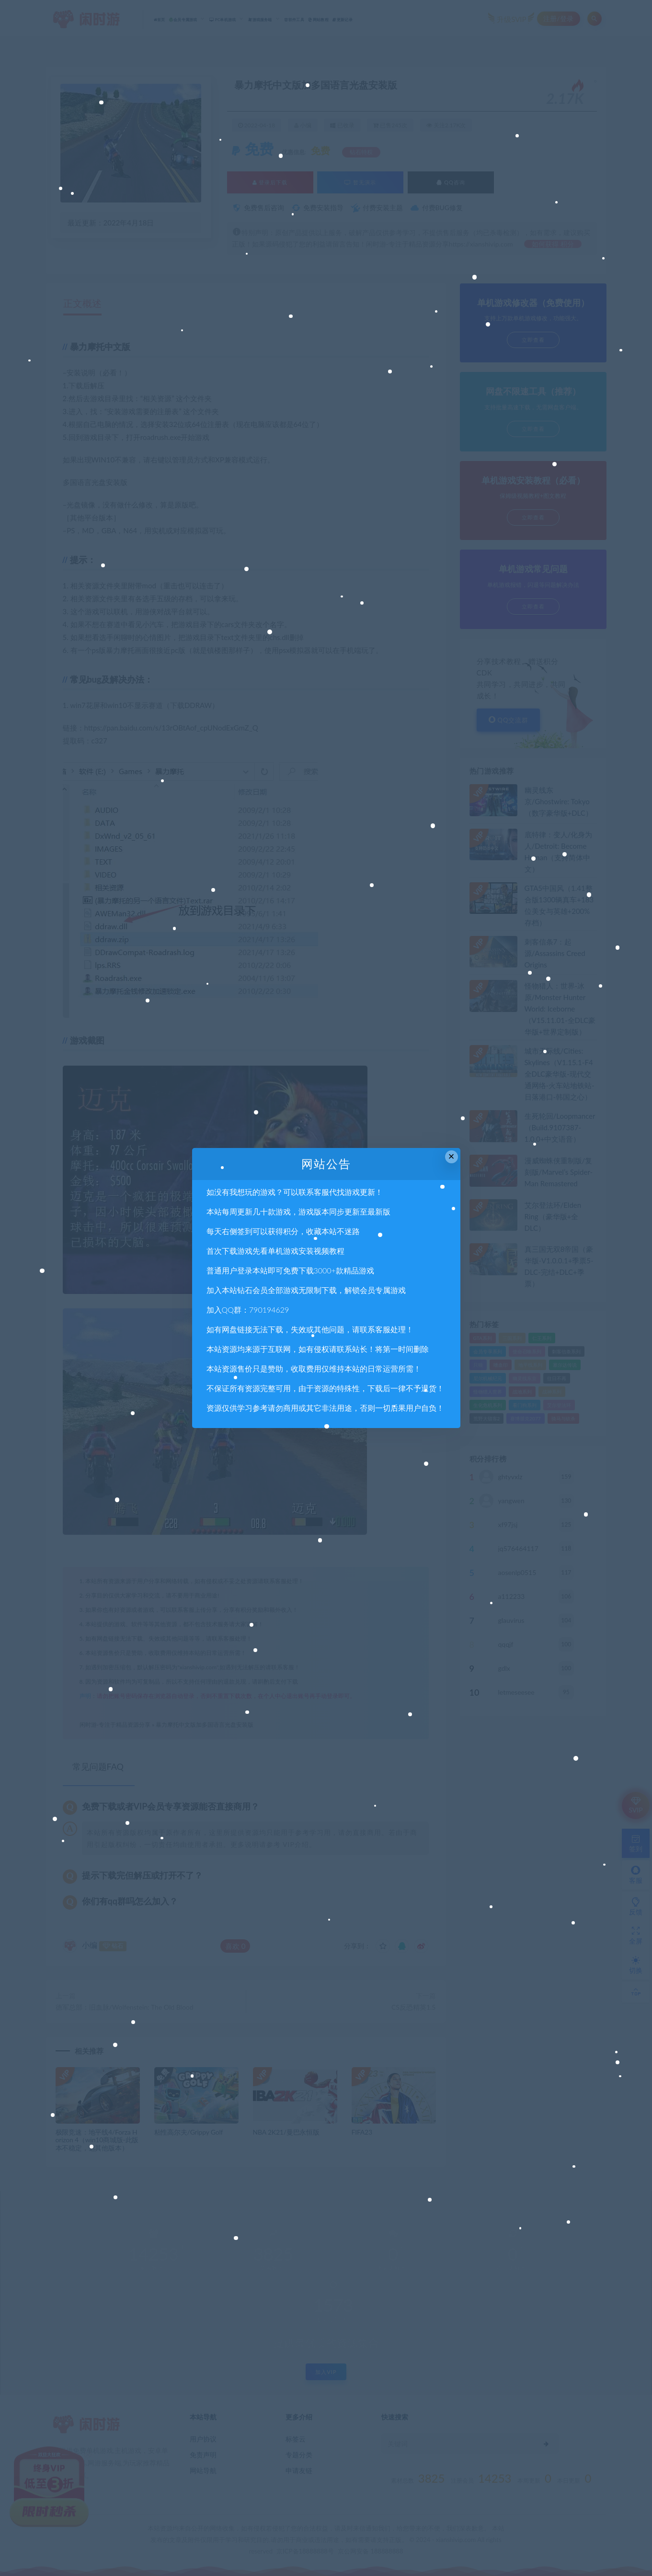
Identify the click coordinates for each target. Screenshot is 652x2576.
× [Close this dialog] (451, 1156)
